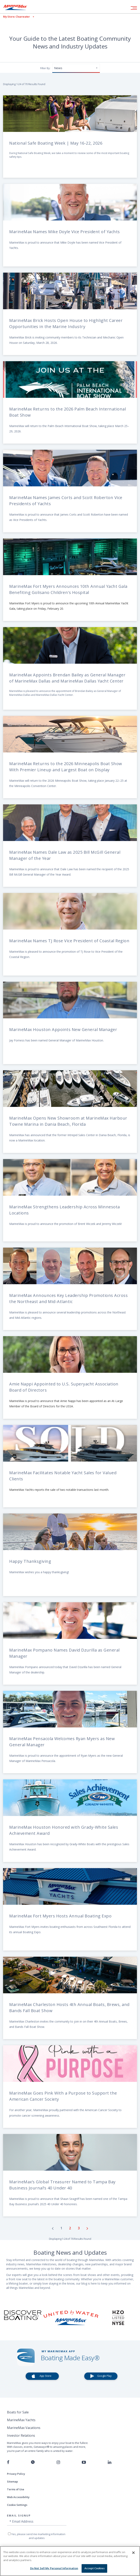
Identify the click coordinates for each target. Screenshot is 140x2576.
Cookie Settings (17, 2505)
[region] (70, 2561)
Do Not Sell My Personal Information (54, 2568)
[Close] (133, 2552)
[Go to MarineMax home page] (18, 7)
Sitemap (12, 2481)
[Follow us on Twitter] (33, 2462)
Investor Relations (21, 2435)
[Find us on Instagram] (58, 2462)
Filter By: (45, 68)
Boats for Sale (18, 2412)
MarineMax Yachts (21, 2420)
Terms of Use (15, 2489)
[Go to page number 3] (79, 2228)
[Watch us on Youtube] (84, 2462)
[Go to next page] (87, 2228)
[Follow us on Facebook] (8, 2462)
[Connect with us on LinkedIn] (109, 2462)
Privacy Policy (16, 2474)
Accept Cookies (94, 2568)
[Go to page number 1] (61, 2228)
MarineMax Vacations (23, 2427)
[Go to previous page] (52, 2228)
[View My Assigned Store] (17, 16)
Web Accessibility (18, 2497)
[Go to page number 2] (70, 2228)
